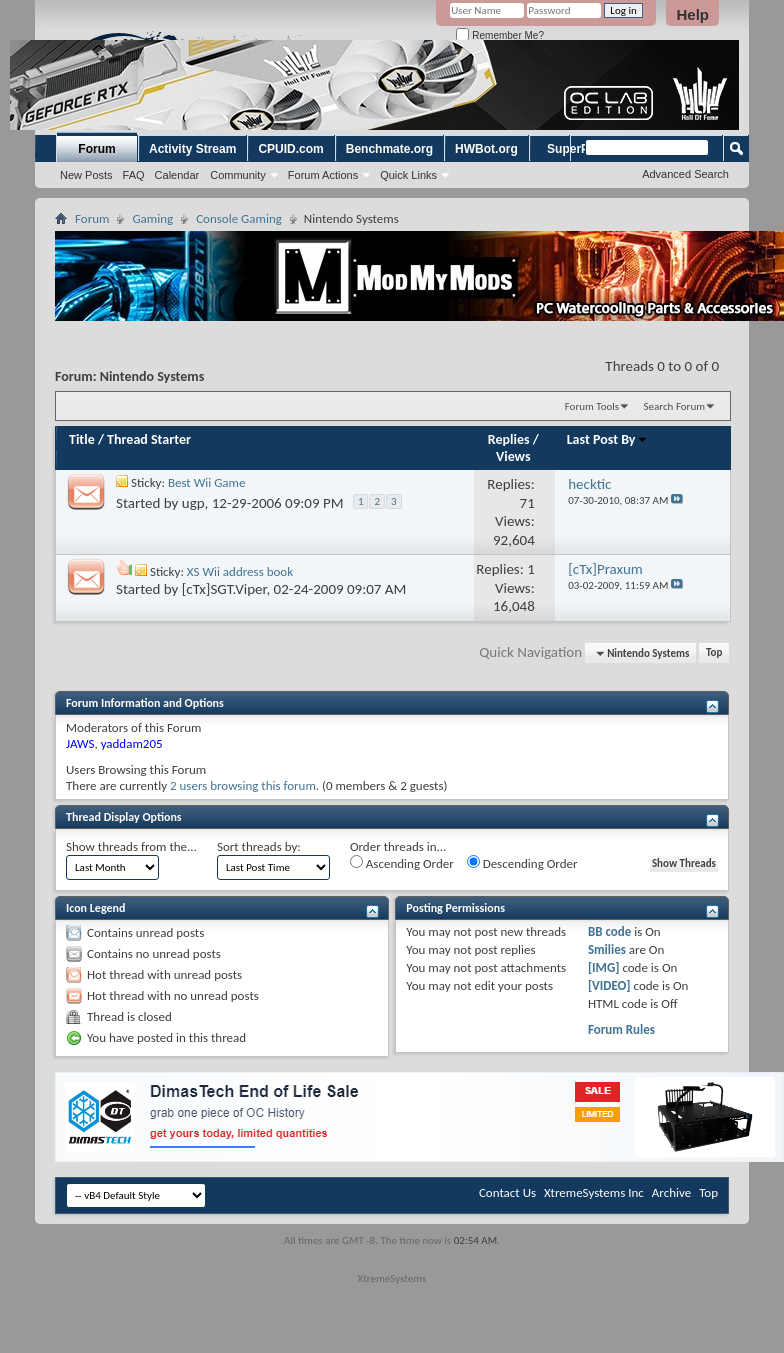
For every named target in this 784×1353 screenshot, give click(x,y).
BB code (609, 931)
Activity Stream (192, 149)
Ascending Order (402, 863)
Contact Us (507, 1192)
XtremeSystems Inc (594, 1192)
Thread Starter (149, 439)
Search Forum (675, 406)
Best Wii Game (207, 482)
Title (82, 439)
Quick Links (408, 175)
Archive (671, 1192)
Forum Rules (621, 1029)
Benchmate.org (389, 149)
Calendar (177, 175)
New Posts (86, 175)
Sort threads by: (259, 846)
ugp (193, 503)
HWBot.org (486, 149)
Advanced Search (685, 174)
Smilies (607, 949)
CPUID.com (290, 149)
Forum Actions (323, 175)
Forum (96, 149)
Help (692, 14)
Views (513, 456)
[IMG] (604, 967)
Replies (509, 439)
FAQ (134, 175)
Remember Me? (499, 35)
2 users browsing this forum (243, 785)
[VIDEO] (609, 985)
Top (714, 653)
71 (527, 503)
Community (238, 175)
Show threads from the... (131, 846)
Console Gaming (239, 218)
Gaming (152, 218)
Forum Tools (592, 406)
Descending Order (522, 863)
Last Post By (607, 439)
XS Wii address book (240, 571)
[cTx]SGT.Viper (224, 589)
